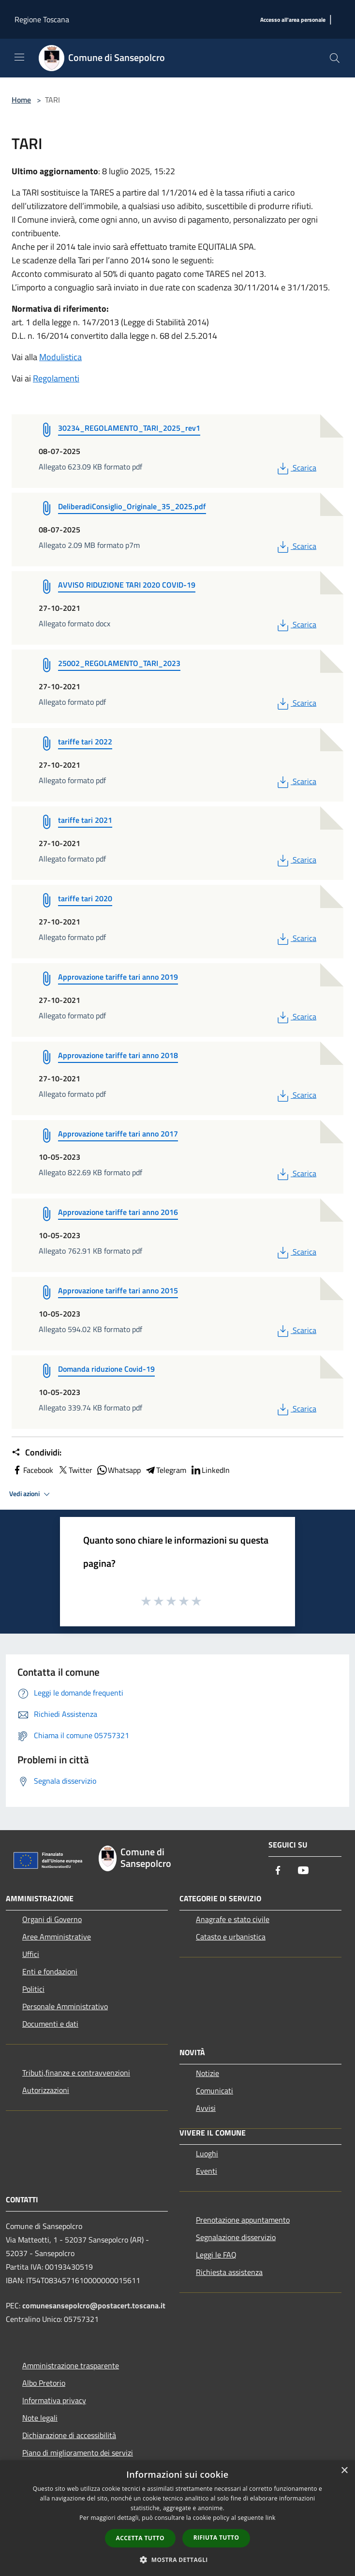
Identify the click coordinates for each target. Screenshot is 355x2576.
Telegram (165, 1470)
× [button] (344, 2470)
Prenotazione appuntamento (243, 2220)
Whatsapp (118, 1470)
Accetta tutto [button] (140, 2538)
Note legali (40, 2418)
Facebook (32, 1470)
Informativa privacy (54, 2400)
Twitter (74, 1470)
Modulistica (60, 357)
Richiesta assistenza (229, 2272)
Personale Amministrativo (65, 2006)
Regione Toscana (42, 19)
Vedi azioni (31, 1494)
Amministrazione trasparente (70, 2365)
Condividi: (36, 1452)
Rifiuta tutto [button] (216, 2537)
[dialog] (177, 2518)
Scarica (295, 467)
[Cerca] (334, 58)
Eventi (206, 2171)
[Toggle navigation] (19, 57)
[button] (177, 2559)
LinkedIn (210, 1470)
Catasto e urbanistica (231, 1936)
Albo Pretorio (43, 2383)
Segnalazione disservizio (236, 2237)
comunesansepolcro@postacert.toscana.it (93, 2305)
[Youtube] (303, 1871)
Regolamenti (56, 378)
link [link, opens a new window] (271, 2518)
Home (21, 100)
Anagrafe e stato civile (232, 1919)
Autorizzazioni (45, 2090)
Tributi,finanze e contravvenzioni (76, 2072)
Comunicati (214, 2090)
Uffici (30, 1954)
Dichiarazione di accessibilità (69, 2435)
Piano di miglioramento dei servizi (77, 2452)
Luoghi (207, 2153)
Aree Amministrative (56, 1936)
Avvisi (206, 2108)
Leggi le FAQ (216, 2254)
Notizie (207, 2073)
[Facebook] (278, 1871)
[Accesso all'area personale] (292, 20)
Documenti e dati (50, 2024)
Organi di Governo (52, 1919)
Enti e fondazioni (49, 1971)
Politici (33, 1989)
